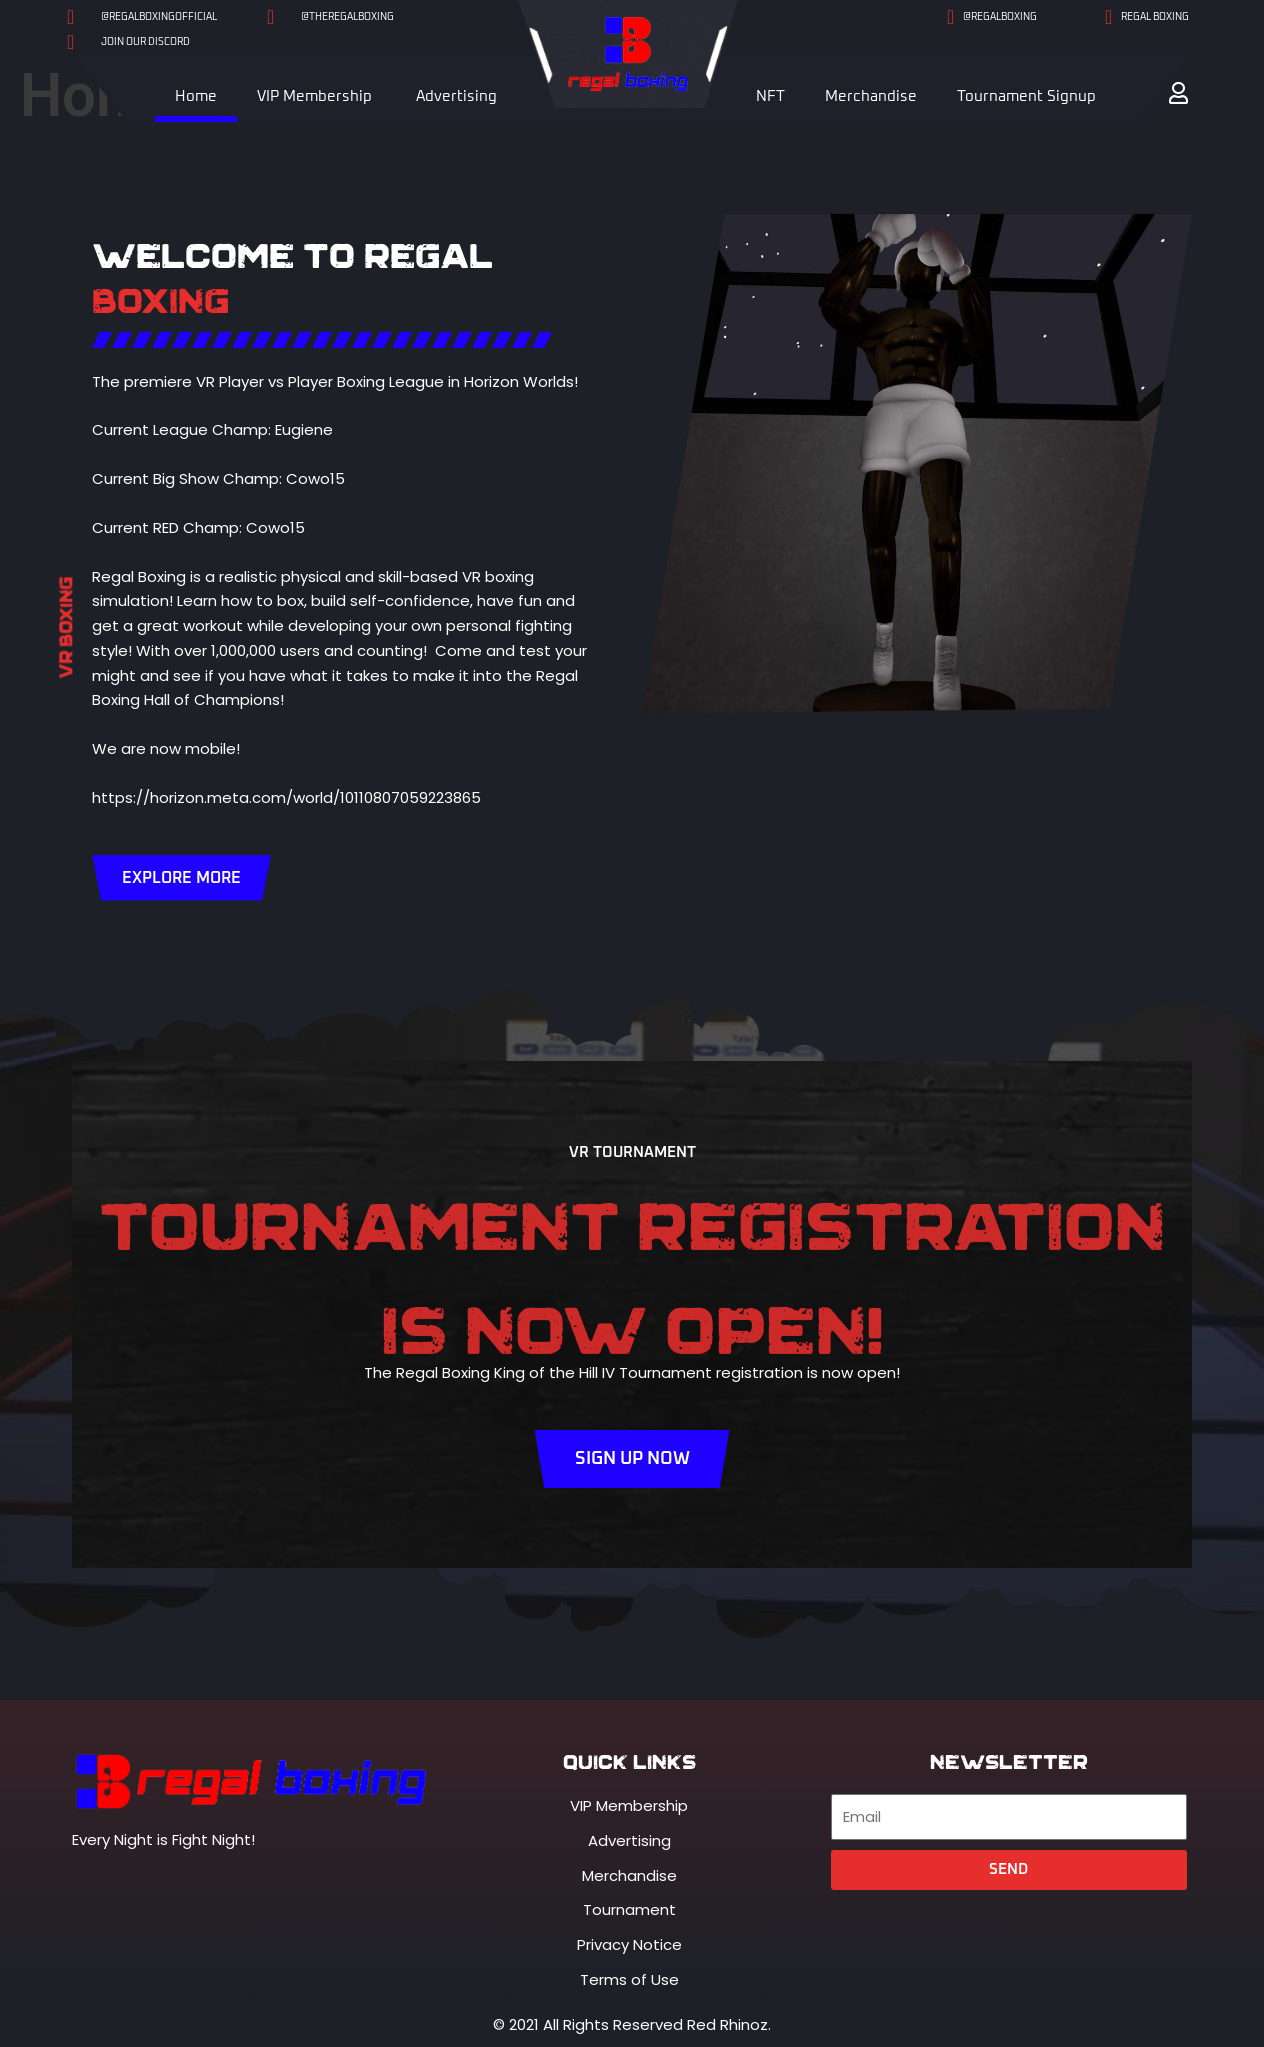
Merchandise (871, 96)
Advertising (456, 96)
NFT (770, 96)
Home (196, 96)
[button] (1178, 93)
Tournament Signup (1026, 96)
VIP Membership (314, 96)
